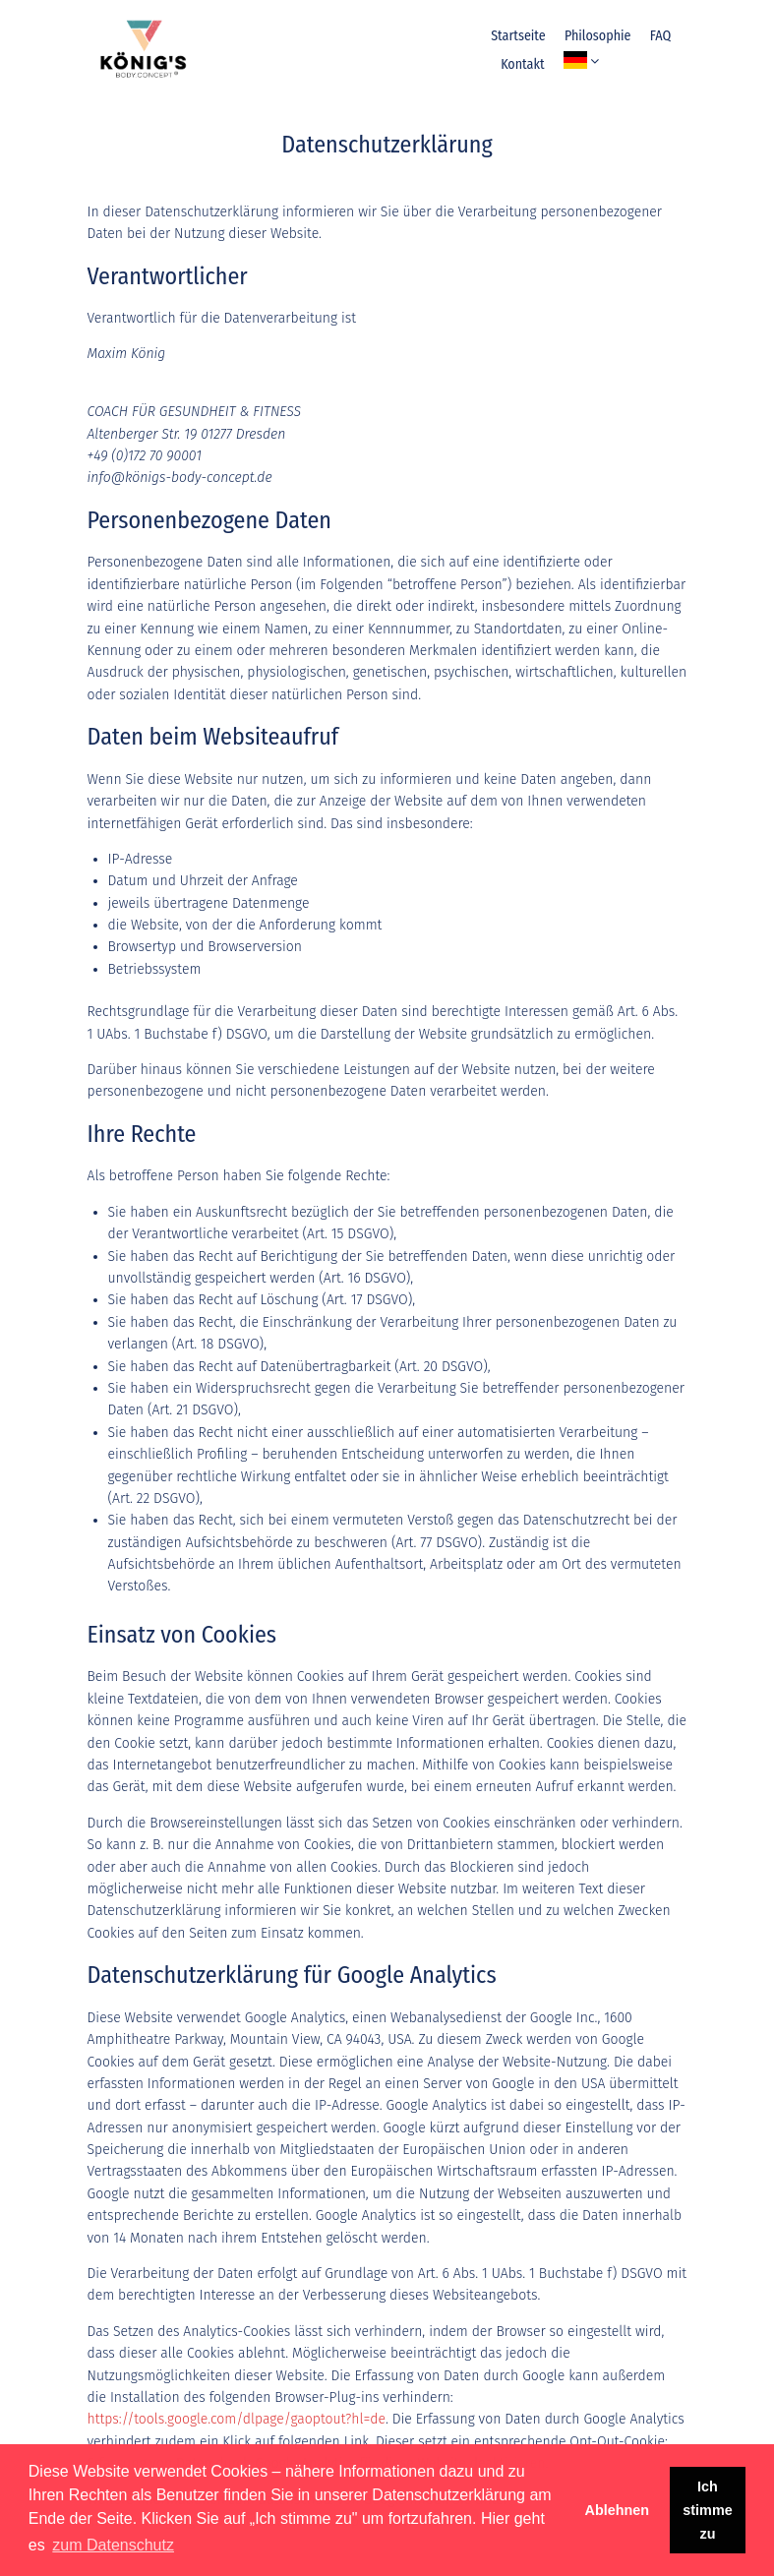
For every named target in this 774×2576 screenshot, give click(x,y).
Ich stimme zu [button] (707, 2510)
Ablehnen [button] (617, 2510)
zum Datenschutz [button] (113, 2545)
